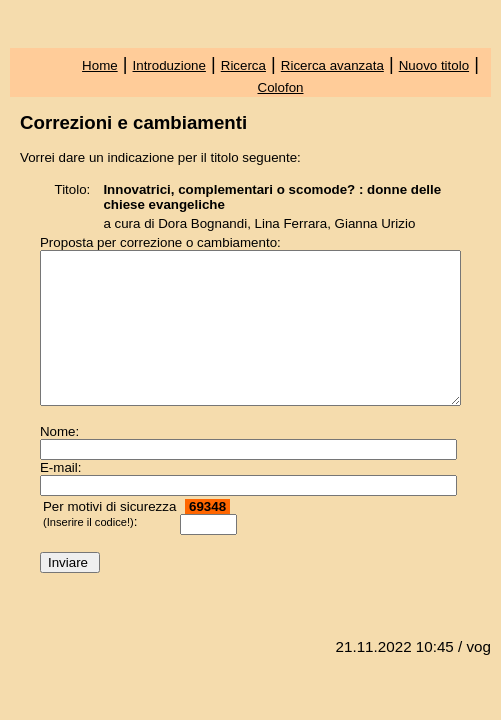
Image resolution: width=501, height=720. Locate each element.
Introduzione (169, 65)
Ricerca (243, 65)
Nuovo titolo (434, 65)
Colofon (281, 87)
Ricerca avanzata (332, 65)
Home (100, 65)
